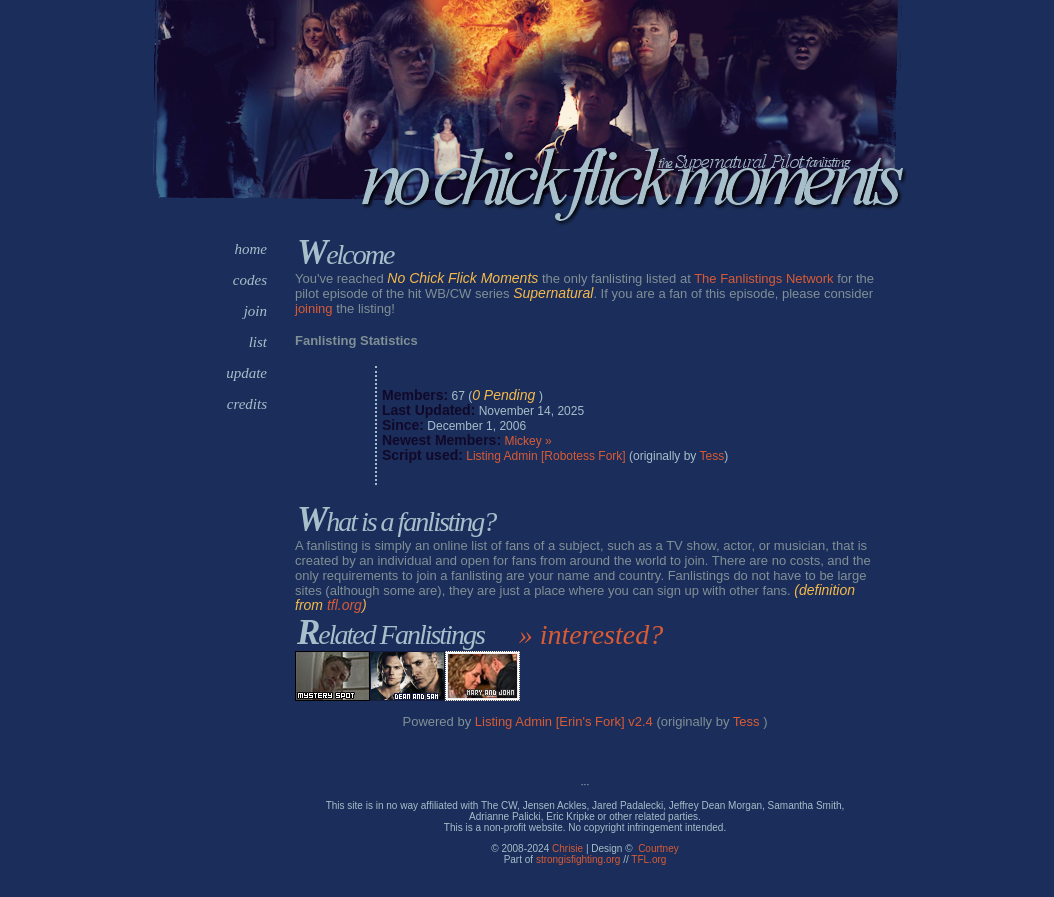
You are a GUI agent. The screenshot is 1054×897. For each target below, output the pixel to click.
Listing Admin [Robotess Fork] (545, 456)
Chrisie (567, 848)
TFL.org (648, 859)
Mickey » (527, 441)
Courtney (658, 848)
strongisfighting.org (578, 859)
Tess (711, 456)
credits (247, 404)
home (251, 249)
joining (314, 308)
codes (250, 280)
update (246, 373)
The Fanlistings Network (763, 278)
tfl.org (344, 605)
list (258, 342)
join (255, 311)
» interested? (591, 634)
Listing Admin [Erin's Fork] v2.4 (564, 721)
